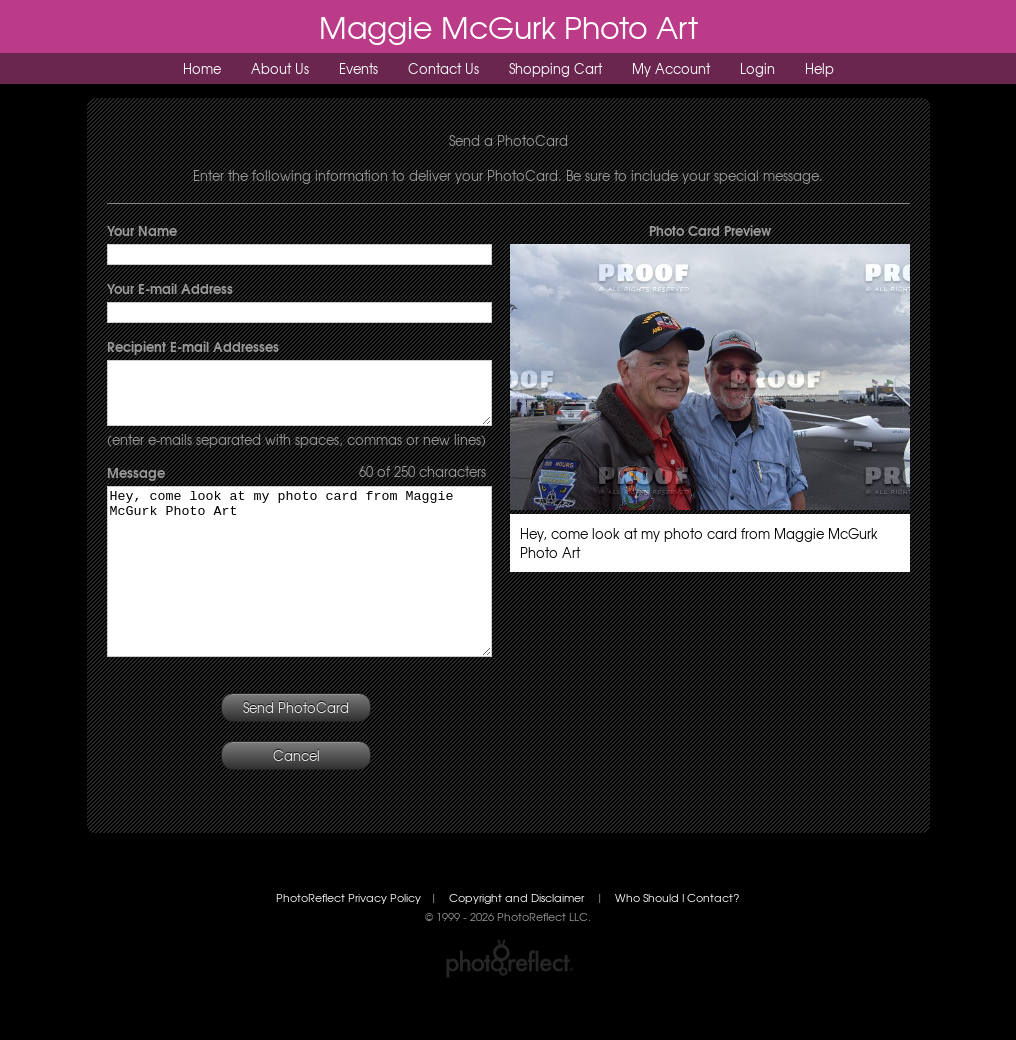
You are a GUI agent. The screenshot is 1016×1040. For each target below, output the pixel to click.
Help (819, 68)
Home (202, 68)
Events (358, 68)
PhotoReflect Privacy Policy (348, 942)
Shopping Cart (555, 68)
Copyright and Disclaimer (518, 942)
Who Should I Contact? (677, 942)
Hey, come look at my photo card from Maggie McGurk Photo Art (299, 600)
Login (757, 68)
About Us (280, 68)
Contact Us (443, 68)
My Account (671, 68)
